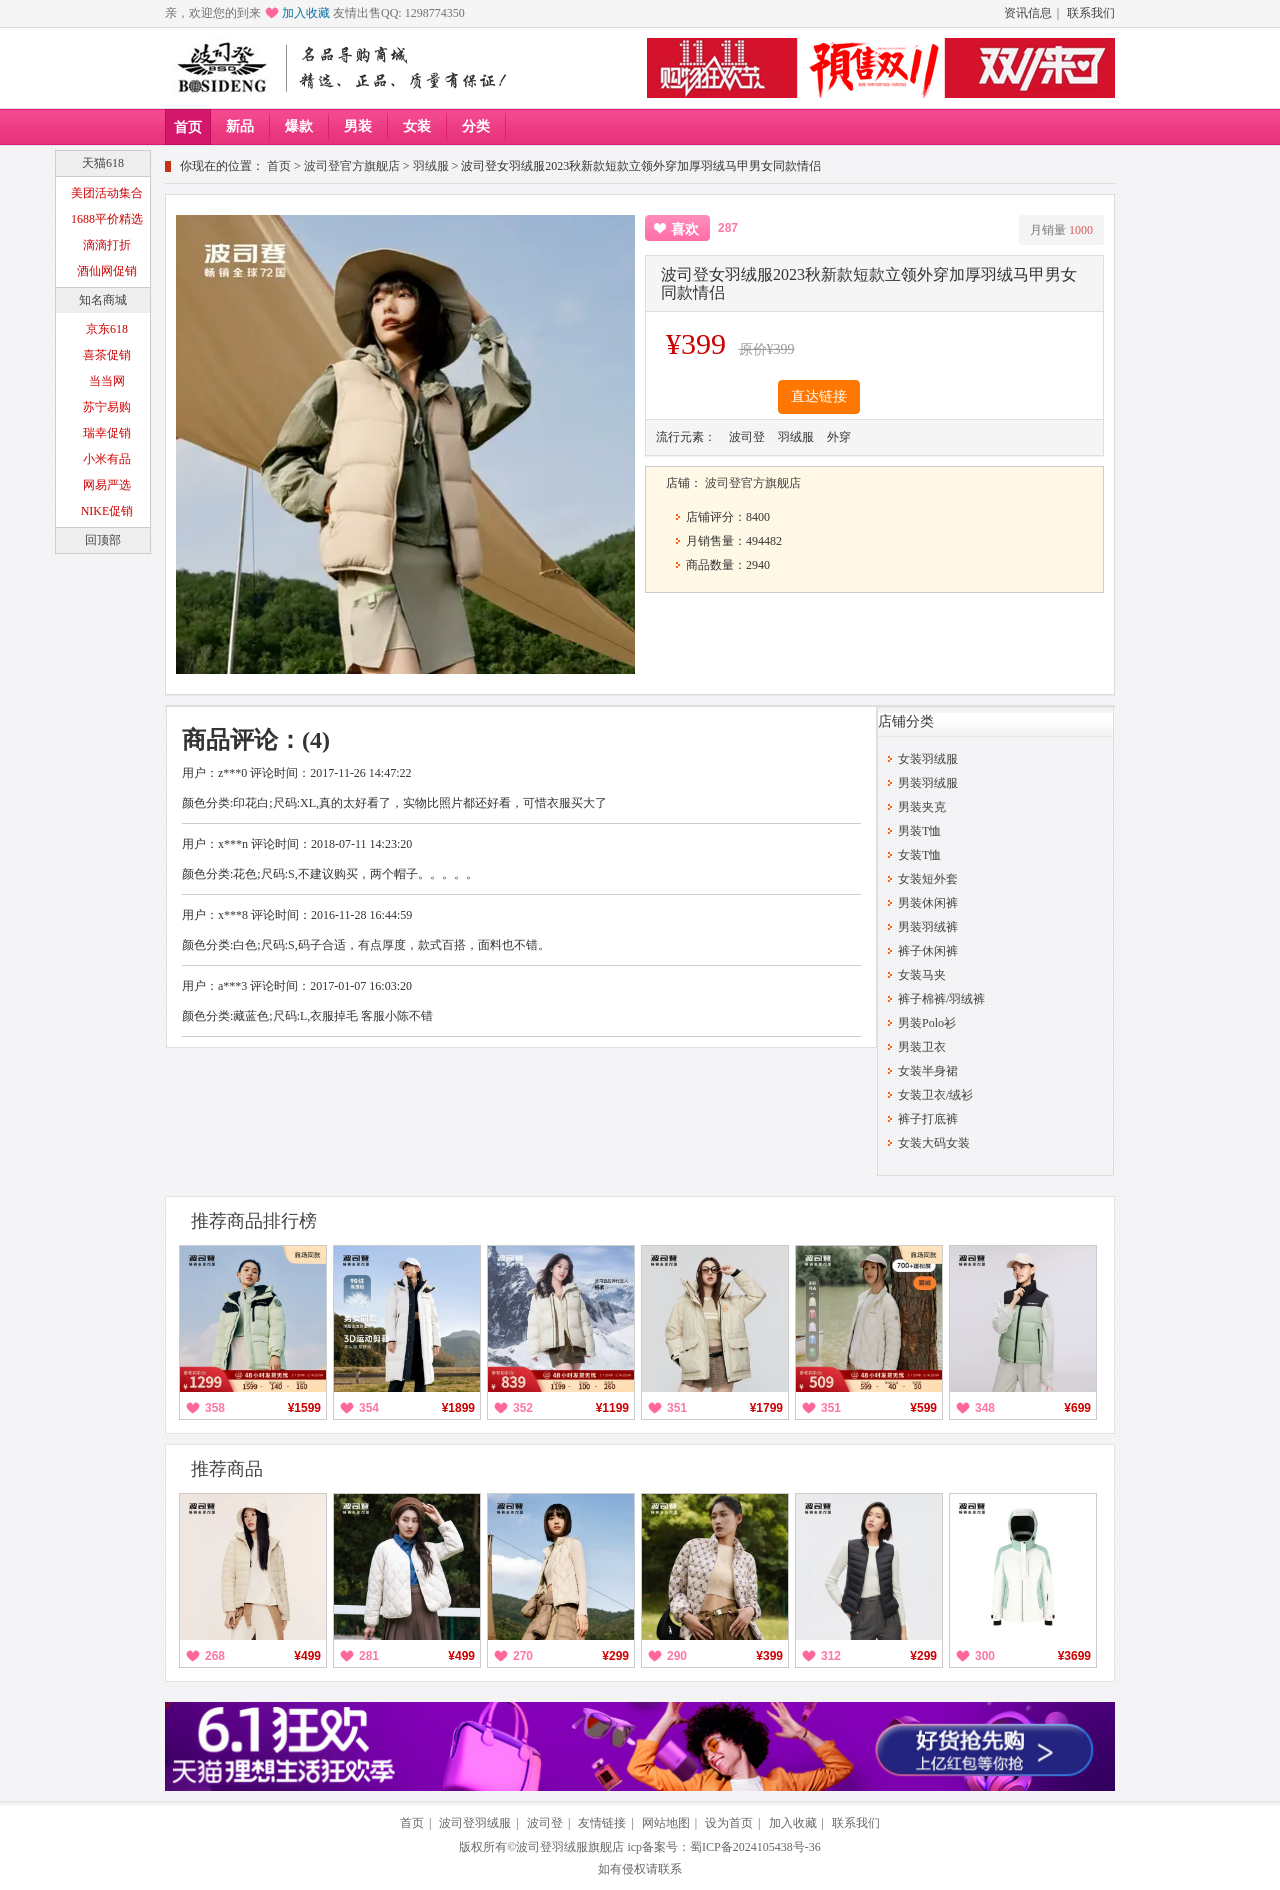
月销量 (1061, 230)
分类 (476, 126)
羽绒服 (431, 166)
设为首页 (729, 1823)
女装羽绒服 (928, 759)
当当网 (107, 381)
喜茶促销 (107, 355)
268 (215, 1656)
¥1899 (458, 1408)
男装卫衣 (922, 1047)
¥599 (923, 1408)
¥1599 (304, 1408)
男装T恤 (919, 831)
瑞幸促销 (107, 433)
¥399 (769, 1656)
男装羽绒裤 (928, 927)
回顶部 (103, 540)
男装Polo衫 (927, 1023)
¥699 (1077, 1408)
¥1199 (612, 1408)
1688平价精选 (107, 219)
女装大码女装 (934, 1143)
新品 (240, 126)
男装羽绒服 (928, 783)
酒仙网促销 (107, 271)
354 (369, 1408)
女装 (417, 126)
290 (677, 1656)
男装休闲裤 (928, 903)
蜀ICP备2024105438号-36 (755, 1847)
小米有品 (107, 459)
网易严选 (107, 485)
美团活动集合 (107, 193)
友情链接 (602, 1823)
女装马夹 (922, 975)
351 (677, 1408)
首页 (188, 127)
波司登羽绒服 (475, 1823)
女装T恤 (919, 855)
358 (215, 1408)
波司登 (545, 1823)
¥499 (307, 1656)
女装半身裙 (928, 1071)
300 (985, 1656)
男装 (358, 126)
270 (523, 1656)
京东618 (107, 329)
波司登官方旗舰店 (352, 166)
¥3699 (1074, 1656)
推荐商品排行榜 (254, 1221)
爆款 (299, 126)
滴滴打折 (107, 245)
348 (985, 1408)
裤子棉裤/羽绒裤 (941, 999)
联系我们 (1091, 13)
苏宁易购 (107, 407)
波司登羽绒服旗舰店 (570, 1847)
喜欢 (685, 229)
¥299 (615, 1656)
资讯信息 (1028, 13)
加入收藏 (306, 13)
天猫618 (103, 163)
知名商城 (103, 300)
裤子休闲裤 (928, 951)
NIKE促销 (107, 511)
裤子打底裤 (928, 1119)
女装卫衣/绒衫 (935, 1095)
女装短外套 (928, 879)
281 (369, 1656)
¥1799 (766, 1408)
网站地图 (666, 1823)
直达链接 (819, 396)
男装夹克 (922, 807)
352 (523, 1408)
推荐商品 (227, 1469)
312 (831, 1656)
